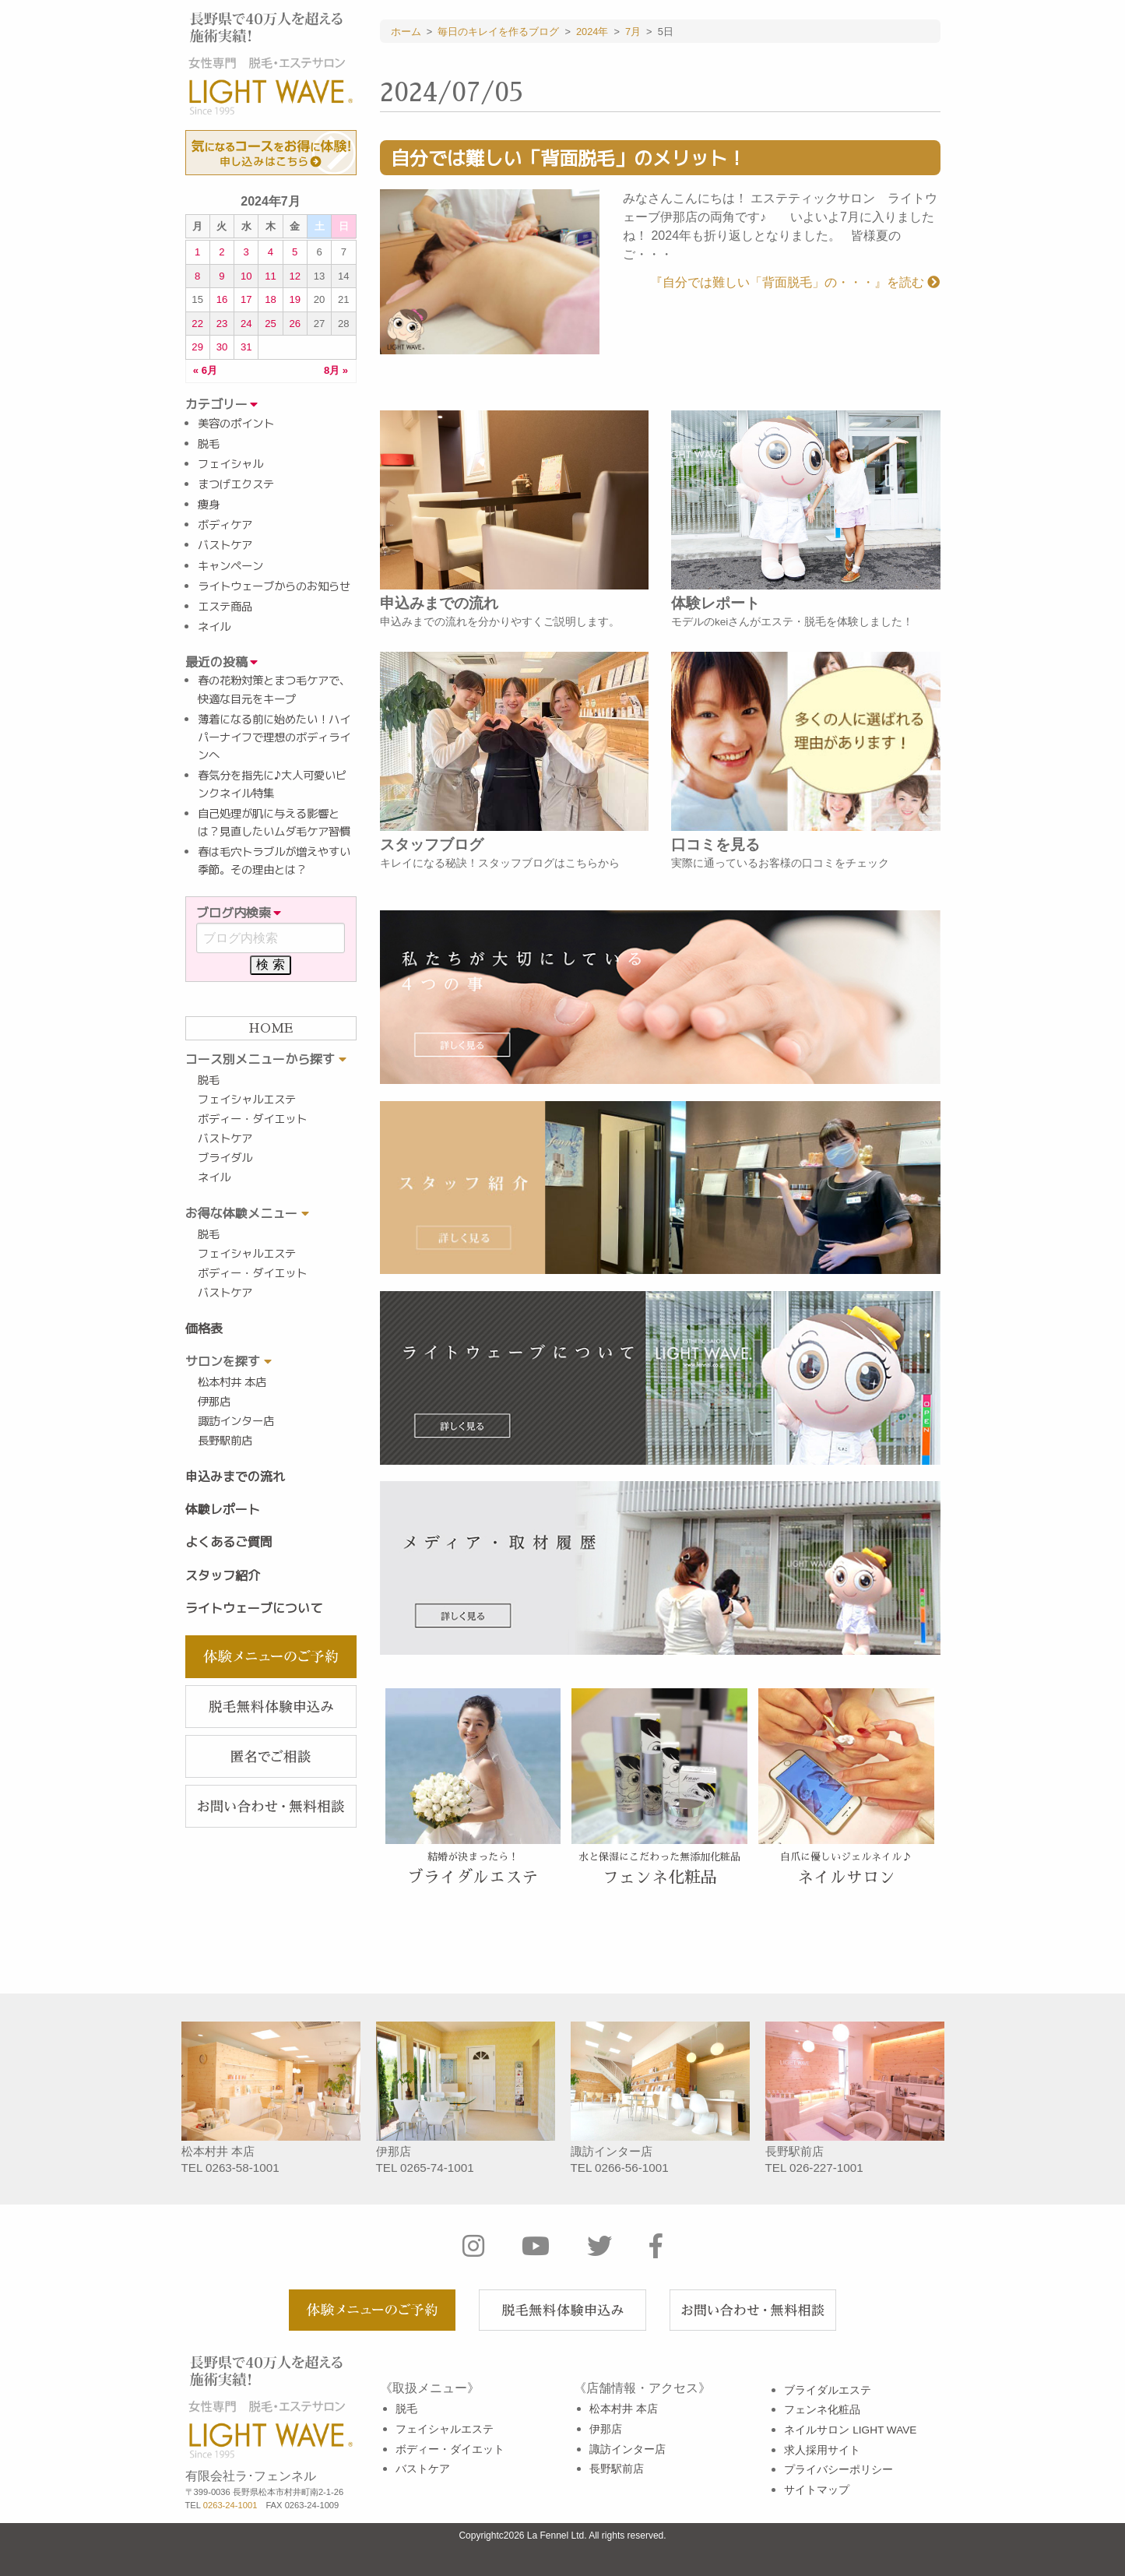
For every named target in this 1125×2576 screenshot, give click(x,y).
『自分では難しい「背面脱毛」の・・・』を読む (795, 282)
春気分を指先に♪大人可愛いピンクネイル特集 (272, 784)
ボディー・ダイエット (252, 1119)
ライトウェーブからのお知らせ (274, 586)
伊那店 (214, 1401)
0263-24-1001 (230, 2505)
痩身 (209, 504)
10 (246, 276)
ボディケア (225, 525)
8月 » (336, 371)
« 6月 (205, 371)
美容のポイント (236, 423)
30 (222, 347)
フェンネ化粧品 (822, 2410)
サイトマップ (816, 2490)
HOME (270, 1028)
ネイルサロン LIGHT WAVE (850, 2430)
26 (295, 323)
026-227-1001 (826, 2167)
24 (246, 323)
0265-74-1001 (437, 2167)
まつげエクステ (236, 484)
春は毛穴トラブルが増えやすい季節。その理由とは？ (274, 861)
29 (197, 347)
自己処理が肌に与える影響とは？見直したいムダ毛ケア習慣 (274, 822)
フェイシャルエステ (247, 1099)
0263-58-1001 (242, 2167)
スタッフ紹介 (222, 1575)
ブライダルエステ (827, 2390)
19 (295, 299)
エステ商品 (225, 606)
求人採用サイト (822, 2450)
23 (222, 323)
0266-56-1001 (632, 2167)
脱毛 (209, 444)
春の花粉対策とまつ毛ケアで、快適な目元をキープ (274, 689)
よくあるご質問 (228, 1541)
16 (222, 299)
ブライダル (225, 1158)
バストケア (225, 545)
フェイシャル (230, 464)
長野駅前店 (225, 1440)
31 (246, 347)
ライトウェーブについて (253, 1608)
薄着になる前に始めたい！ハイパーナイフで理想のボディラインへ (274, 737)
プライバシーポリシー (838, 2470)
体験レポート (222, 1509)
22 (197, 323)
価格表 (204, 1328)
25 (270, 323)
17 (246, 299)
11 (270, 276)
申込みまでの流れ (235, 1476)
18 (270, 299)
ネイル (214, 627)
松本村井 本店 (232, 1382)
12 (295, 276)
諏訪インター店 (236, 1421)
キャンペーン (230, 566)
